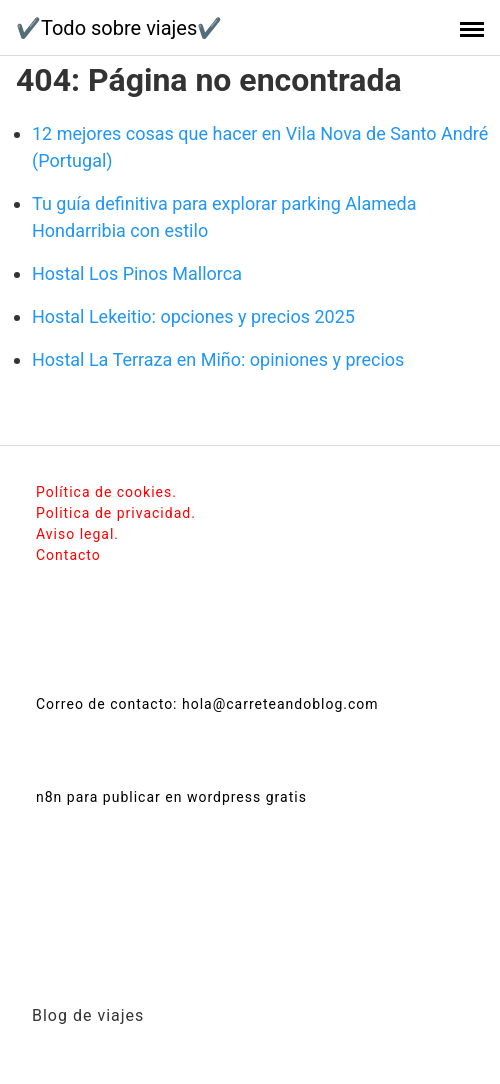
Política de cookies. (106, 492)
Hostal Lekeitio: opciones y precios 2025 (193, 316)
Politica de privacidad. (116, 513)
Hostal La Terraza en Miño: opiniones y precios (218, 359)
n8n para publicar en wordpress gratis (171, 797)
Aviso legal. (77, 534)
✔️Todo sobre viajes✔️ (119, 28)
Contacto (68, 555)
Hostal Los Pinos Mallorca (137, 273)
